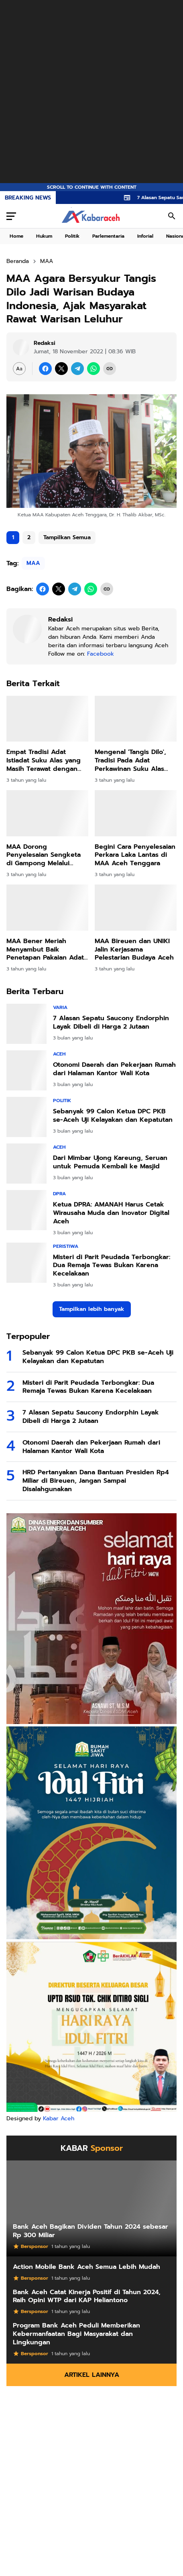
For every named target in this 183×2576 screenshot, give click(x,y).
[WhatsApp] (93, 368)
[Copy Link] (109, 368)
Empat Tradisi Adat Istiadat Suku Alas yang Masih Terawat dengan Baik (43, 760)
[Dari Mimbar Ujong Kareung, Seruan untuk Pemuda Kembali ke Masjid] (26, 1163)
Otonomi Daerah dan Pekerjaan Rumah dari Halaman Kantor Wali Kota (114, 1069)
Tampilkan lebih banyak (91, 1309)
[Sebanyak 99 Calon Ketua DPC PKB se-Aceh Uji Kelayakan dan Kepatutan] (26, 1117)
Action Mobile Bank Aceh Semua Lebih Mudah (86, 2267)
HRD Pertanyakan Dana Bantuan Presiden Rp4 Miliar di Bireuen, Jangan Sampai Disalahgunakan (95, 1480)
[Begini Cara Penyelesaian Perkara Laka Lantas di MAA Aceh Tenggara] (136, 813)
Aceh (59, 1054)
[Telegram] (77, 368)
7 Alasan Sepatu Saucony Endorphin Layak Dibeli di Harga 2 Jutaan (111, 1022)
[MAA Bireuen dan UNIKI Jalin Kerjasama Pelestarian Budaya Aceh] (136, 907)
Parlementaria (108, 236)
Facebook (100, 654)
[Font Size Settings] (19, 368)
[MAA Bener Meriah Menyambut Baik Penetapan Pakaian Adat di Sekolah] (47, 907)
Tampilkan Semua (67, 537)
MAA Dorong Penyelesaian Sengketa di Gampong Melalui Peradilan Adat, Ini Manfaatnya (43, 855)
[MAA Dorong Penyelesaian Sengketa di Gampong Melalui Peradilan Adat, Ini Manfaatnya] (47, 813)
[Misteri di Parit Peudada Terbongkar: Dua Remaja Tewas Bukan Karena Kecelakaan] (26, 1263)
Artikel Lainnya (91, 2375)
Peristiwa (65, 1246)
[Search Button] (172, 216)
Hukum (44, 236)
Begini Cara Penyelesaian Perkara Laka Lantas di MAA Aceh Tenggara (135, 855)
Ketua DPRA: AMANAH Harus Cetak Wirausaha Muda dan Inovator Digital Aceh (111, 1212)
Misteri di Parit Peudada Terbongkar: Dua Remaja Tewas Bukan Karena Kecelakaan (111, 1265)
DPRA (59, 1193)
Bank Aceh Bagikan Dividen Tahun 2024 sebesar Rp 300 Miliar (90, 2231)
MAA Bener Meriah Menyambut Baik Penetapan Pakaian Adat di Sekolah (45, 949)
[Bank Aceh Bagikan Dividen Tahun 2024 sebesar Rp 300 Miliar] (91, 2208)
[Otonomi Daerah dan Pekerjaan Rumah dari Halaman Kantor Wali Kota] (26, 1070)
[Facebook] (45, 368)
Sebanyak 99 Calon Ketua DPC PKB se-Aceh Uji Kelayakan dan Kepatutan (113, 1115)
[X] (61, 368)
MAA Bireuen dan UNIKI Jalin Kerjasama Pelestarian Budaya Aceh (134, 949)
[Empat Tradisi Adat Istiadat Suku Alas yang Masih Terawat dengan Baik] (47, 719)
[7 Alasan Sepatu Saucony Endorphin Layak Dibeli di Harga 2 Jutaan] (26, 1024)
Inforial (145, 236)
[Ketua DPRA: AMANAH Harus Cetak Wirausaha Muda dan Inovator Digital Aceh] (26, 1210)
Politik (72, 236)
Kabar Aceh (58, 2118)
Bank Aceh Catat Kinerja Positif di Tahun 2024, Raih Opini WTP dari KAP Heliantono (87, 2296)
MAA (33, 563)
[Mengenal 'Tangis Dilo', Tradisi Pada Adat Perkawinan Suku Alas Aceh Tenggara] (136, 719)
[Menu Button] (11, 216)
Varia (60, 1007)
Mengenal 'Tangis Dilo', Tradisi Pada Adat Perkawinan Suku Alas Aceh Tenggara (130, 760)
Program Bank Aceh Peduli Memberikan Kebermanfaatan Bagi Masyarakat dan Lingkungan (76, 2333)
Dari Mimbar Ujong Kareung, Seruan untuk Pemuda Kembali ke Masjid (110, 1162)
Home (16, 236)
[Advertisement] (91, 91)
